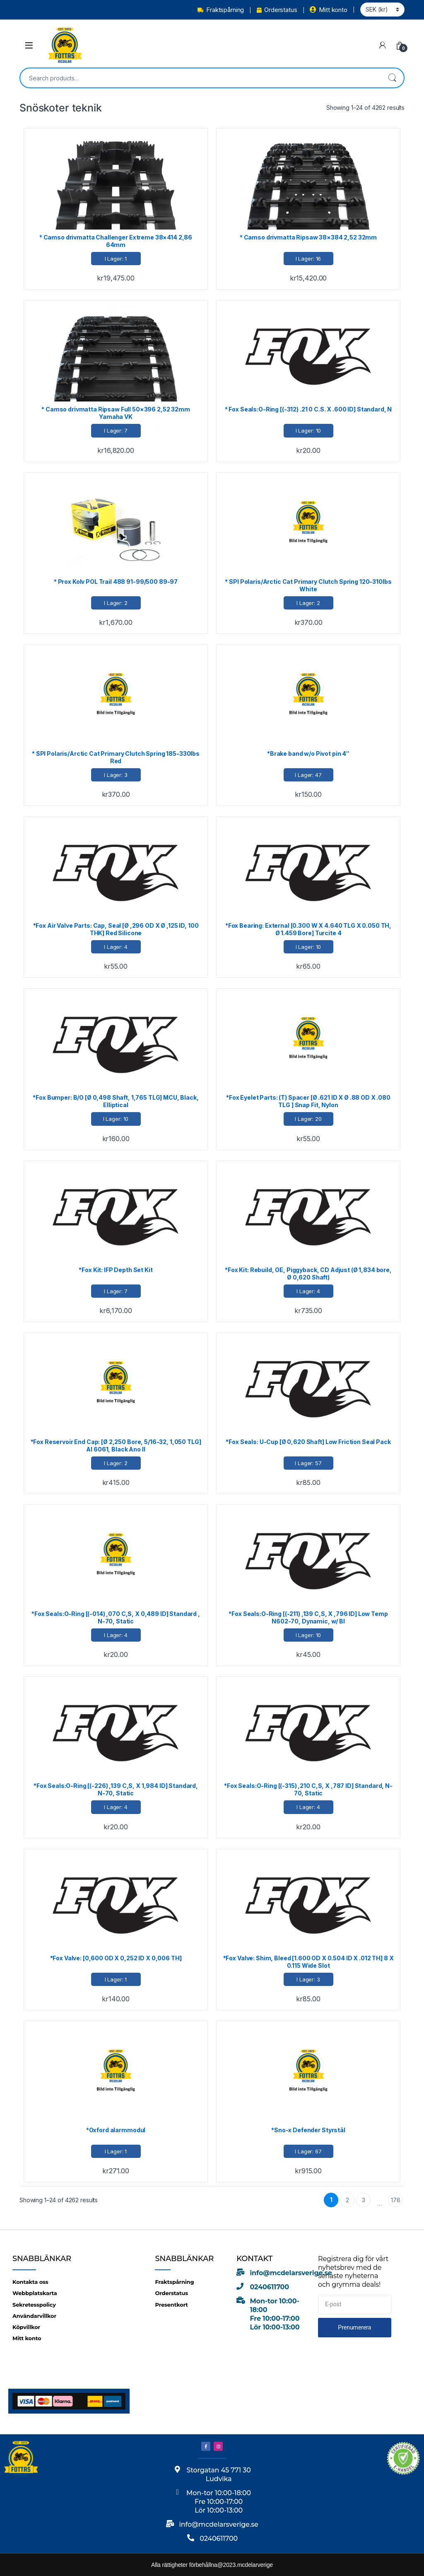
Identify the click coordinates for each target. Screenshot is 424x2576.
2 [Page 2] (347, 2200)
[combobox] (200, 77)
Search (392, 77)
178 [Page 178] (395, 2200)
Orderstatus (277, 10)
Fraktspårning (221, 10)
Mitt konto (328, 10)
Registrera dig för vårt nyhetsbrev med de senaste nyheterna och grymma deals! (353, 2271)
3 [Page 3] (363, 2200)
